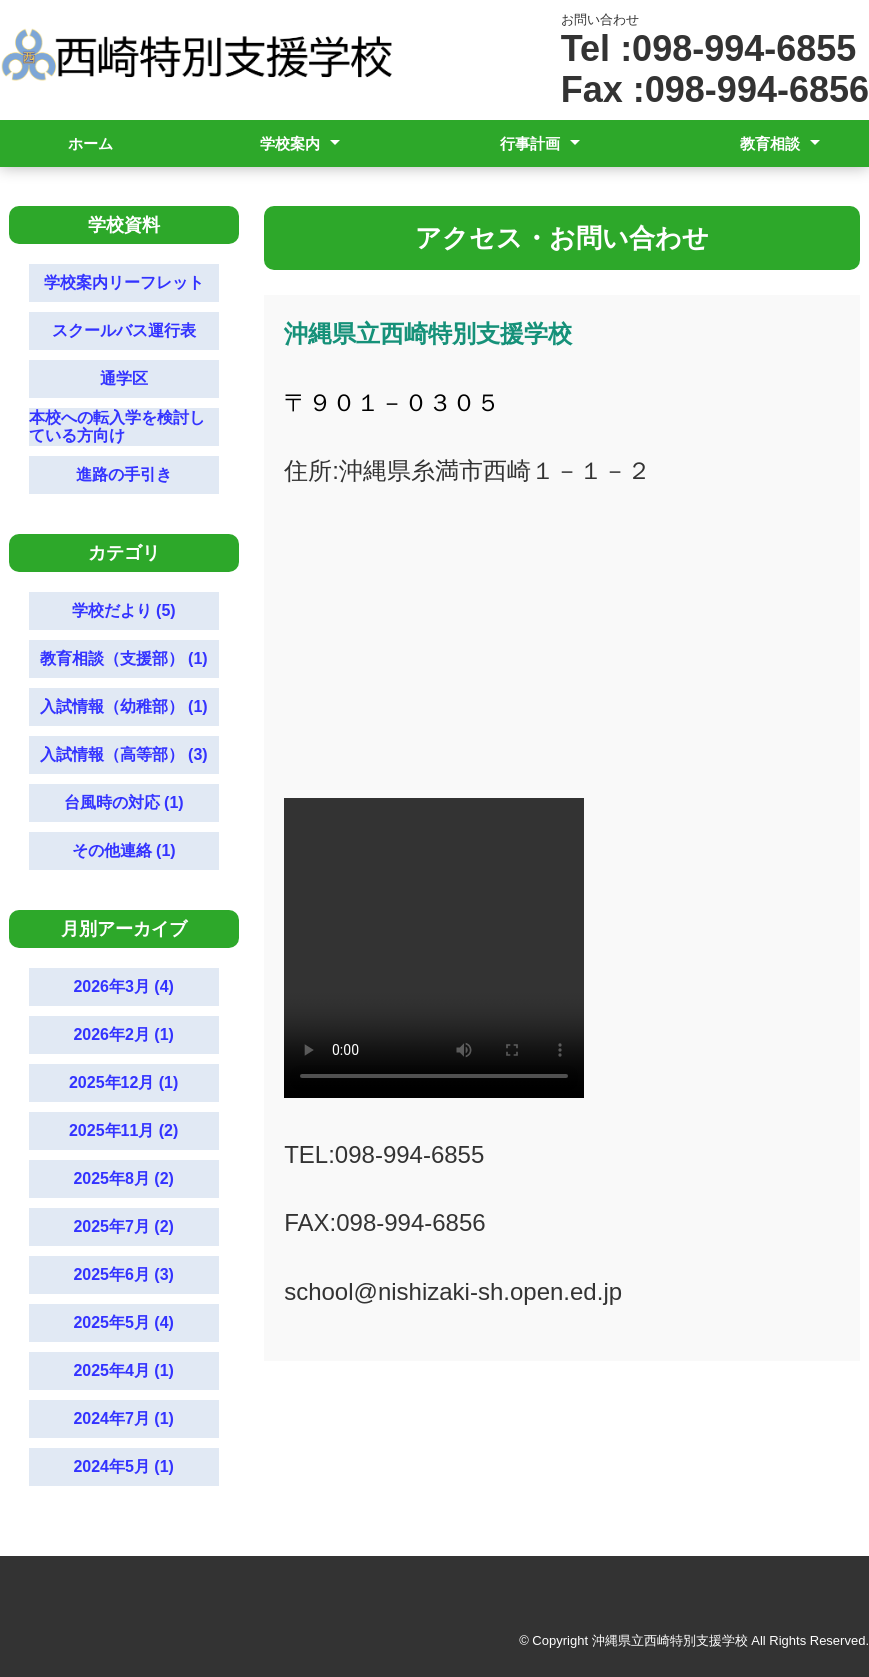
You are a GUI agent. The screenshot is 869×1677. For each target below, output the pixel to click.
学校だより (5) (124, 610)
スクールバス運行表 (124, 330)
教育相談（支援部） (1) (124, 658)
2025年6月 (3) (123, 1274)
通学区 (124, 378)
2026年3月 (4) (123, 986)
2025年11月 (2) (123, 1130)
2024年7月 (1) (123, 1418)
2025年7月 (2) (123, 1226)
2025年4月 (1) (123, 1370)
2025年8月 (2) (123, 1178)
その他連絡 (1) (124, 850)
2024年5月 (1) (123, 1466)
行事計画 (530, 143)
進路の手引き (124, 474)
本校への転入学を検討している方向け (117, 426)
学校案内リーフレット (124, 282)
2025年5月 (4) (123, 1322)
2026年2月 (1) (123, 1034)
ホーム (90, 143)
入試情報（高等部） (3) (124, 754)
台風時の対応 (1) (124, 802)
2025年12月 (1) (123, 1082)
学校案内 (290, 143)
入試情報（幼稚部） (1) (124, 706)
